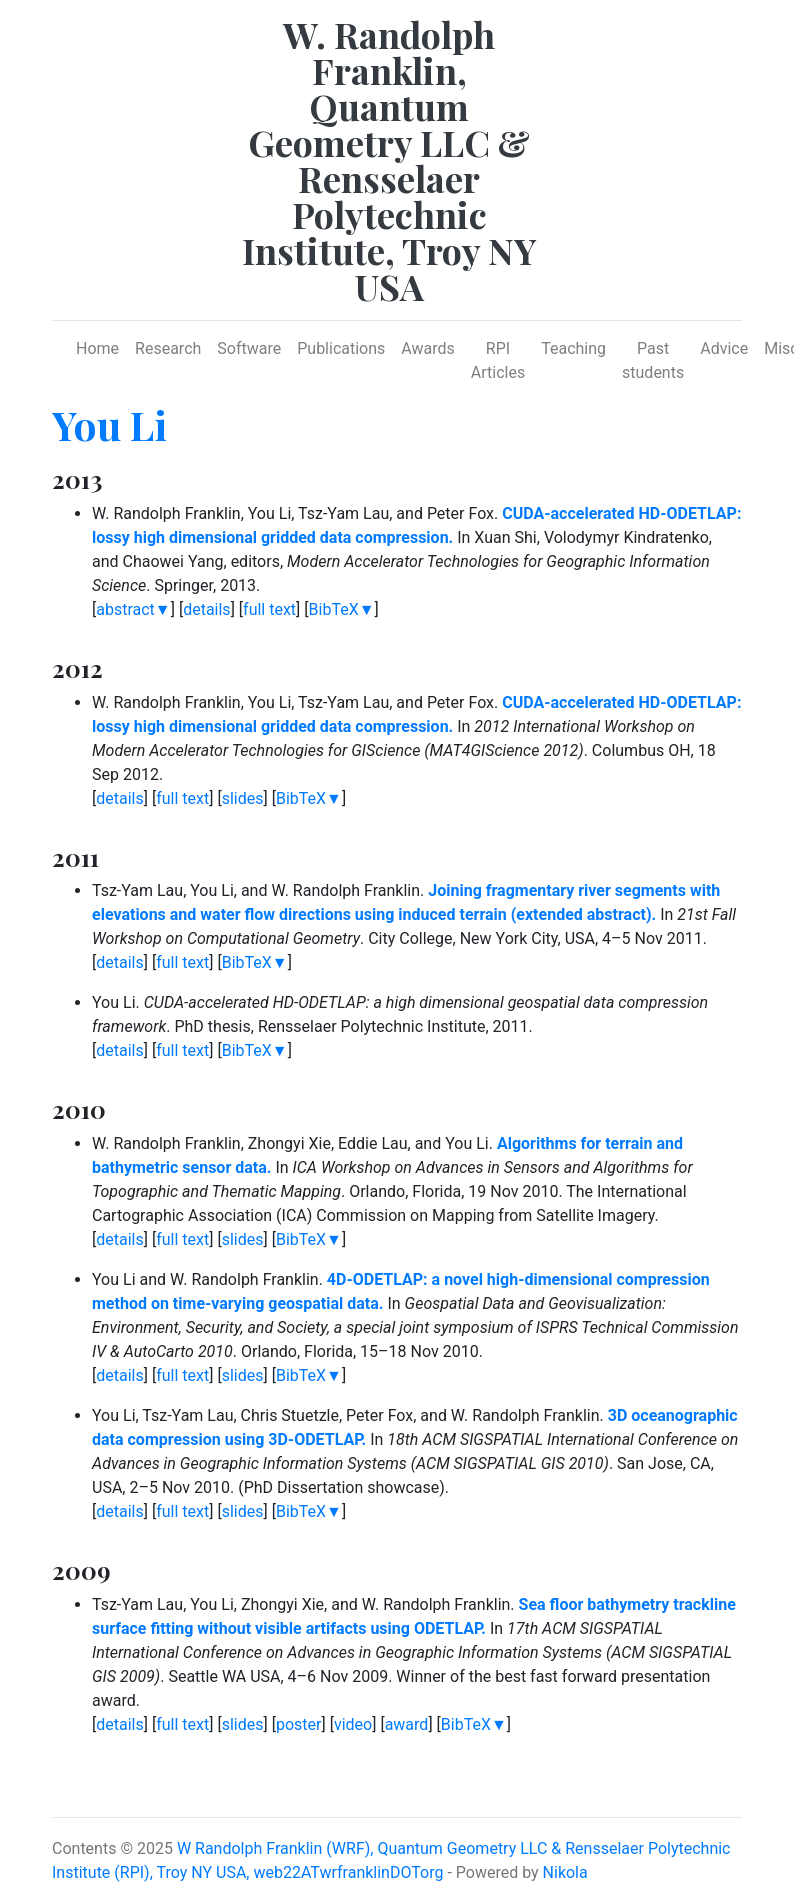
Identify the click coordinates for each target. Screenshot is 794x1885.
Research (168, 348)
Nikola (565, 1872)
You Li (109, 424)
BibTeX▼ (342, 609)
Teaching (573, 348)
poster (299, 1724)
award (407, 1724)
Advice (724, 348)
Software (249, 348)
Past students (653, 360)
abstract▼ (133, 609)
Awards (427, 348)
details (206, 609)
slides (243, 798)
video (353, 1724)
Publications (341, 348)
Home (97, 348)
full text (269, 609)
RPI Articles (498, 360)
